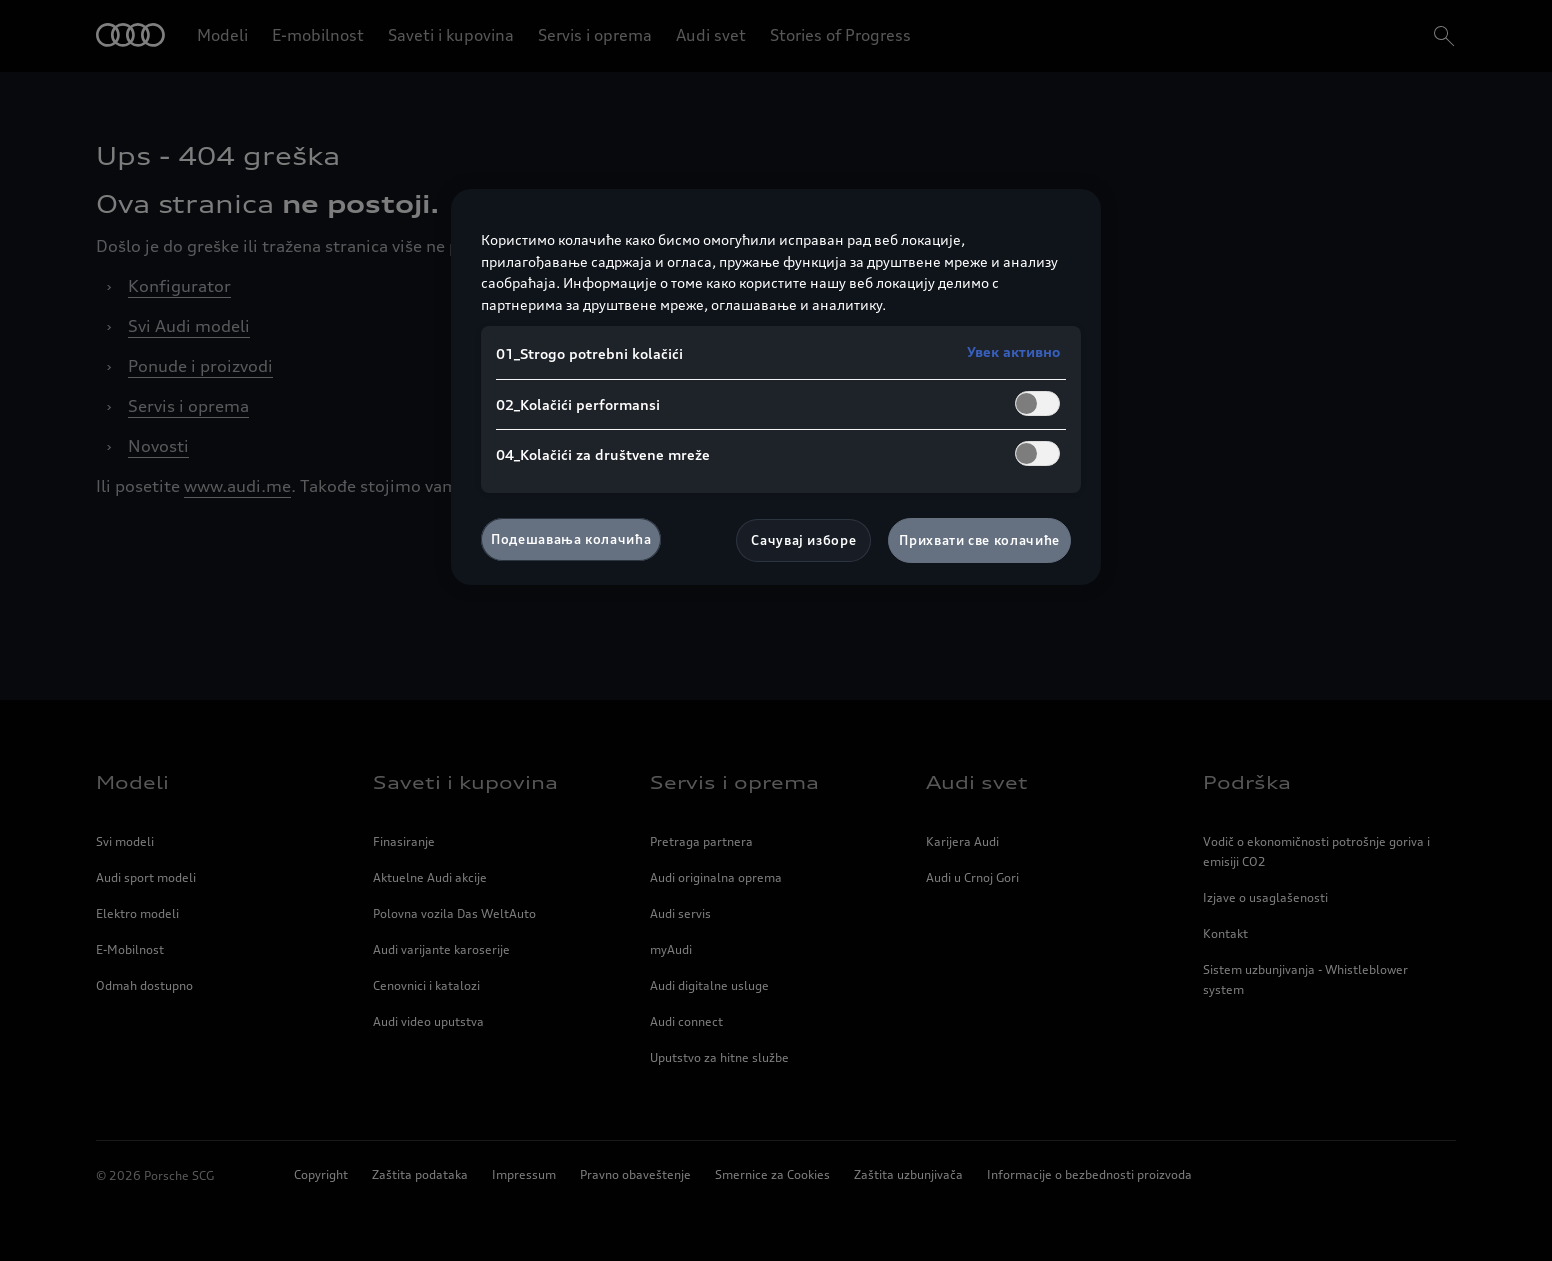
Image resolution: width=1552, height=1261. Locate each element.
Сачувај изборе (803, 540)
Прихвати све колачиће (979, 540)
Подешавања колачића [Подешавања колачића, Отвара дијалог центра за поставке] (571, 539)
